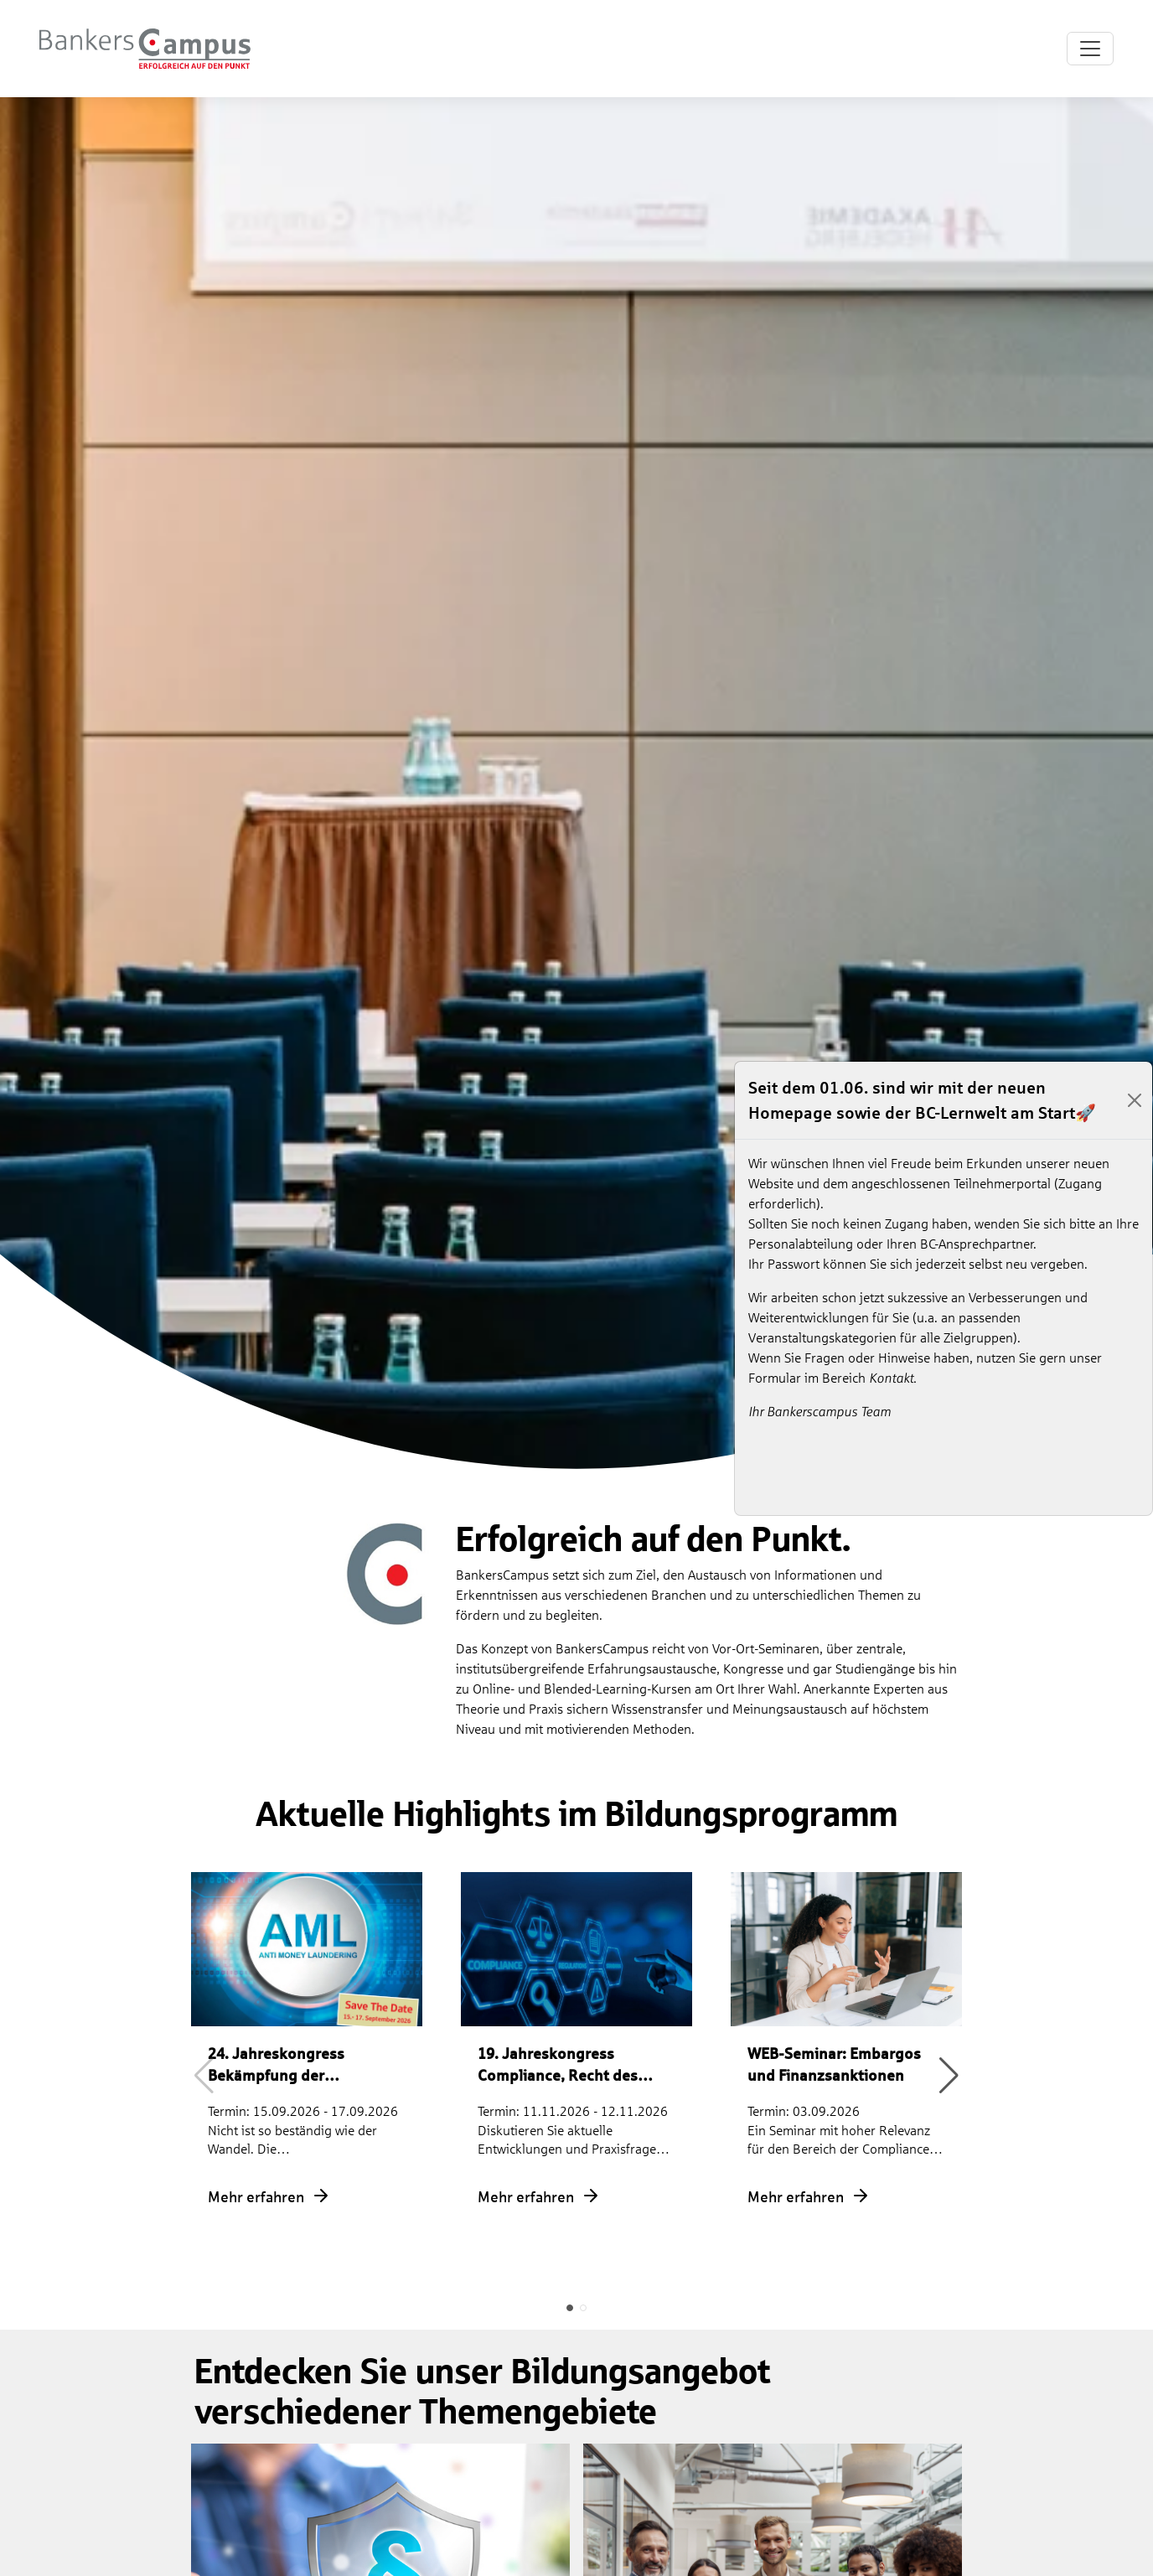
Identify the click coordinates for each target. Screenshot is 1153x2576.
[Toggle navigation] (1090, 48)
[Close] (1135, 1100)
